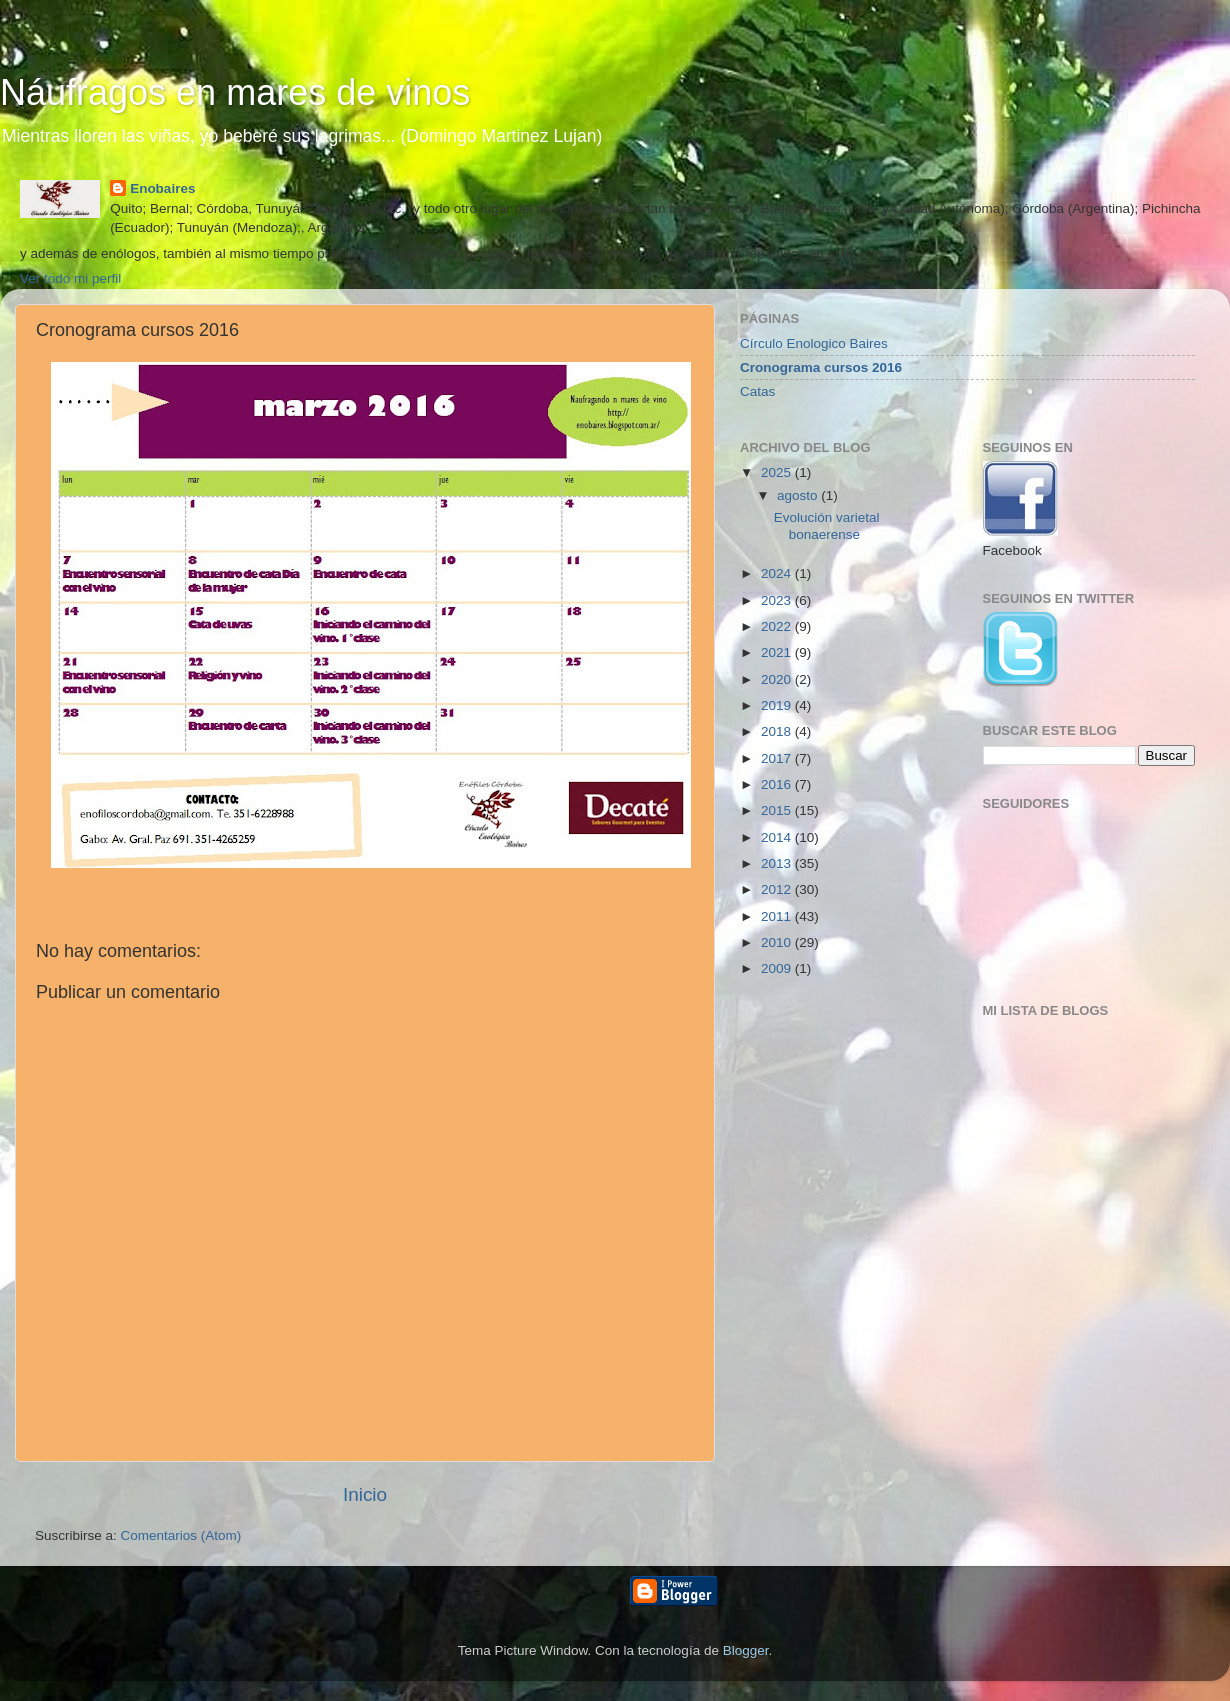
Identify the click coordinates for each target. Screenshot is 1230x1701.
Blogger (746, 1650)
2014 (778, 837)
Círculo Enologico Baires (814, 343)
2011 (778, 916)
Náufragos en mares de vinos (235, 92)
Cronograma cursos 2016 (821, 367)
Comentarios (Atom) (181, 1535)
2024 (778, 573)
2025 (778, 472)
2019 (778, 705)
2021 (778, 652)
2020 (778, 679)
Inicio (365, 1494)
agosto (799, 495)
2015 (778, 810)
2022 (778, 626)
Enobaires (162, 188)
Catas (757, 391)
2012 (778, 889)
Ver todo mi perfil (70, 278)
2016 (778, 784)
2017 (778, 758)
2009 (778, 968)
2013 (778, 863)
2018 (778, 731)
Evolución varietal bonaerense (827, 525)
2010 (778, 942)
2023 (778, 600)
